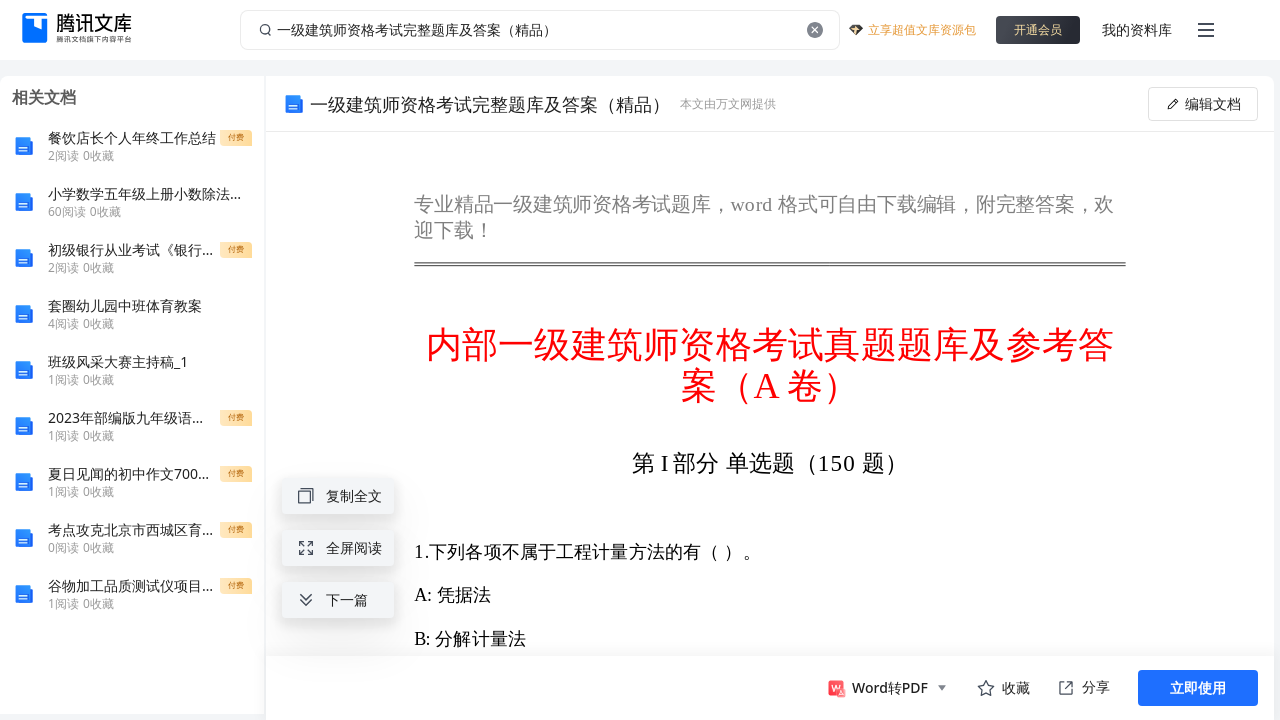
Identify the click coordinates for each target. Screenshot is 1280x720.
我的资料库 (1137, 29)
